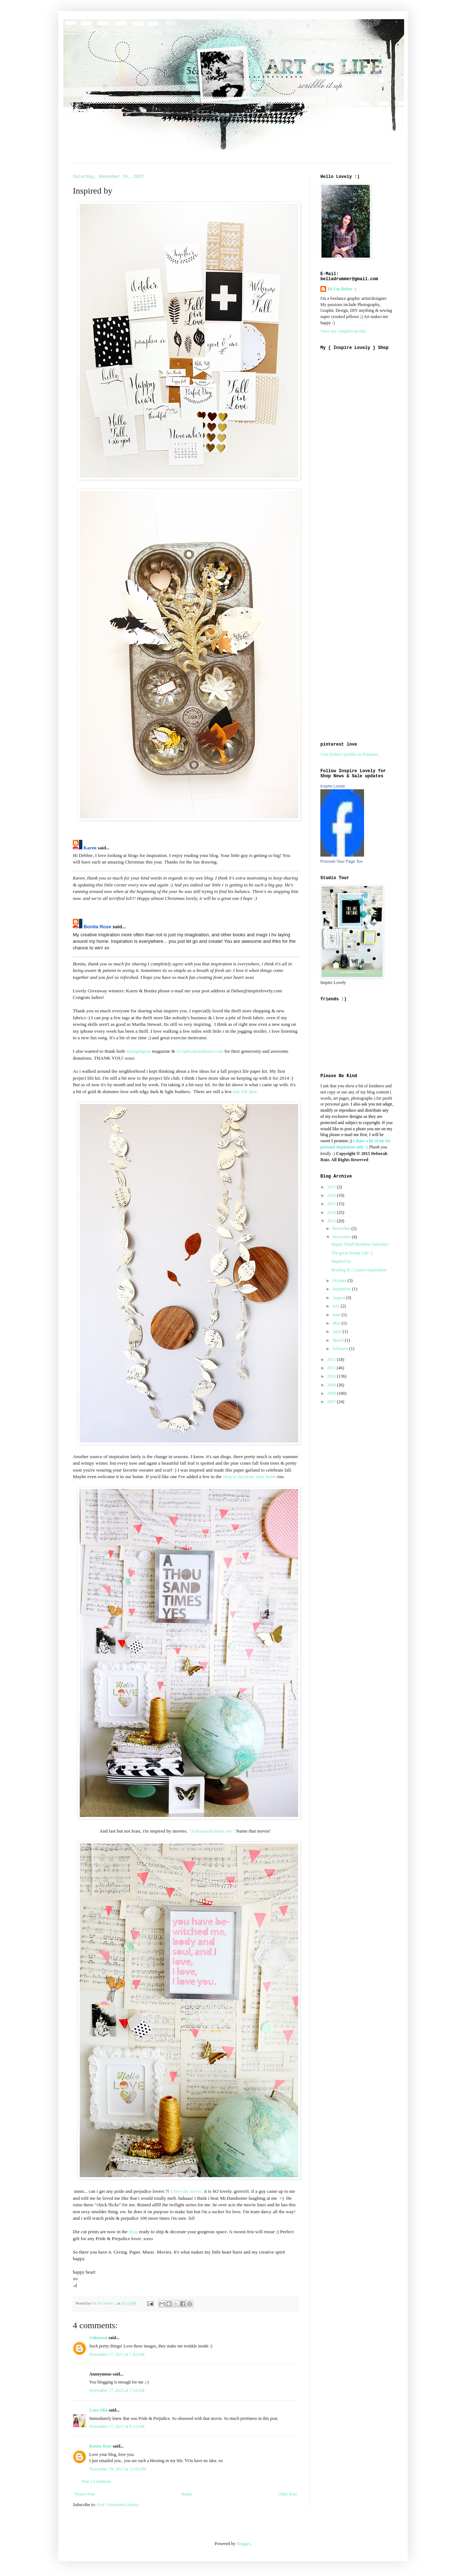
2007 (332, 1401)
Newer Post (85, 2494)
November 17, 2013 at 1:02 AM (117, 2354)
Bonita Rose (97, 926)
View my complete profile (343, 331)
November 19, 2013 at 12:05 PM (117, 2469)
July (336, 1306)
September (342, 1288)
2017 (332, 1187)
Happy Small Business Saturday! (360, 1244)
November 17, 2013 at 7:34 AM (117, 2390)
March (338, 1340)
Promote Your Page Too (341, 861)
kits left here (245, 1091)
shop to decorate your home (249, 1476)
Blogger (243, 2543)
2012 (332, 1359)
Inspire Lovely (332, 786)
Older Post (287, 2494)
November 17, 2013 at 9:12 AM (117, 2426)
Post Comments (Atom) (117, 2504)
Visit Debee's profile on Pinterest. (349, 754)
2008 (332, 1393)
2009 (332, 1385)
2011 (332, 1367)
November (342, 1236)
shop (133, 2231)
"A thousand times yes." (212, 1831)
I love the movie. (186, 2191)
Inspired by (341, 1261)
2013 (332, 1220)
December (341, 1228)
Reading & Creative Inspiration (358, 1270)
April (337, 1331)
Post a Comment (96, 2481)
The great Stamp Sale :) (351, 1252)
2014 (332, 1212)
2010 (332, 1376)
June (336, 1314)
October (340, 1280)
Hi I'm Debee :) (342, 288)
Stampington (138, 1051)
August (339, 1297)
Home (186, 2494)
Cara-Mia (98, 2410)
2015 (332, 1203)
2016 (332, 1195)
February (340, 1348)
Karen (89, 847)
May (336, 1323)
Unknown (98, 2337)
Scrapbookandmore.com (200, 1051)
